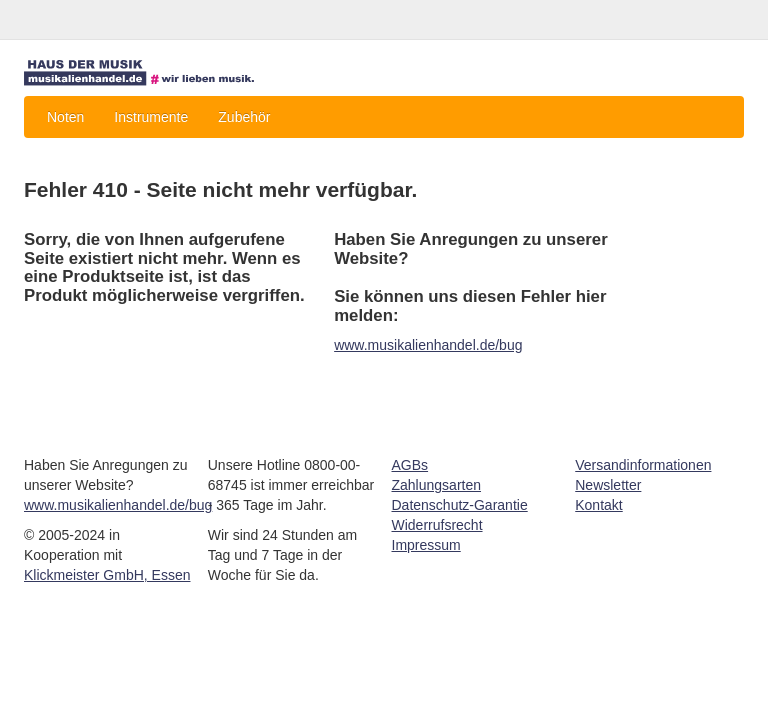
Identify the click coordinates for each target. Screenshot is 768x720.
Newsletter (608, 485)
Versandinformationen (643, 465)
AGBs (410, 465)
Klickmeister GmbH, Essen (107, 575)
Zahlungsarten (437, 485)
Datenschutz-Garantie (460, 505)
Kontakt (598, 505)
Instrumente (151, 117)
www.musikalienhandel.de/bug (428, 345)
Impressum (426, 545)
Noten (65, 117)
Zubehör (244, 117)
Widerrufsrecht (437, 525)
